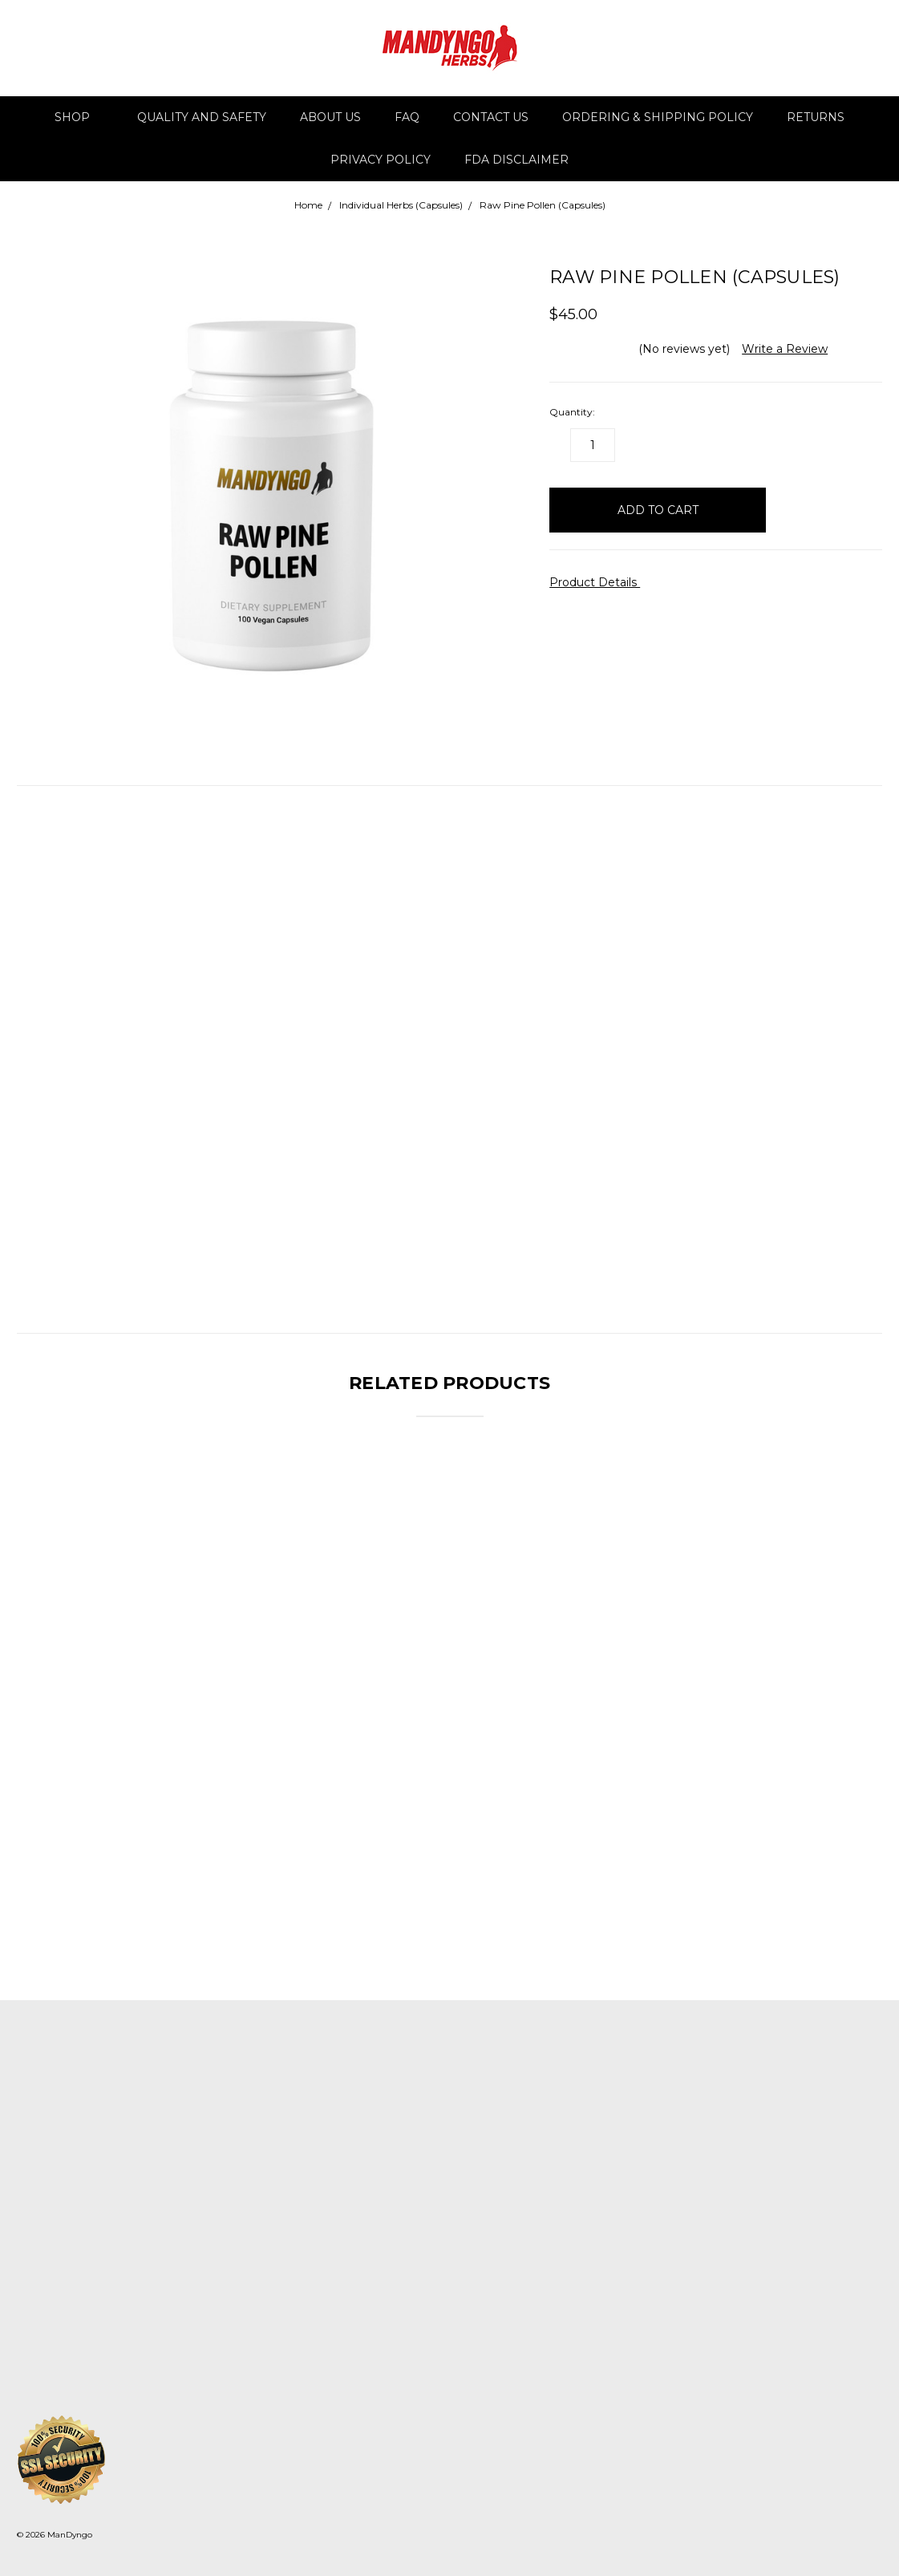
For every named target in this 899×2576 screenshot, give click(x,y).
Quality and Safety (201, 117)
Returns (815, 117)
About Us (330, 117)
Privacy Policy (380, 159)
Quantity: (572, 412)
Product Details (598, 582)
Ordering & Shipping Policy (657, 117)
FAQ (407, 117)
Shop (79, 117)
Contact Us (490, 117)
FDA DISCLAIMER (516, 159)
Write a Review (785, 349)
